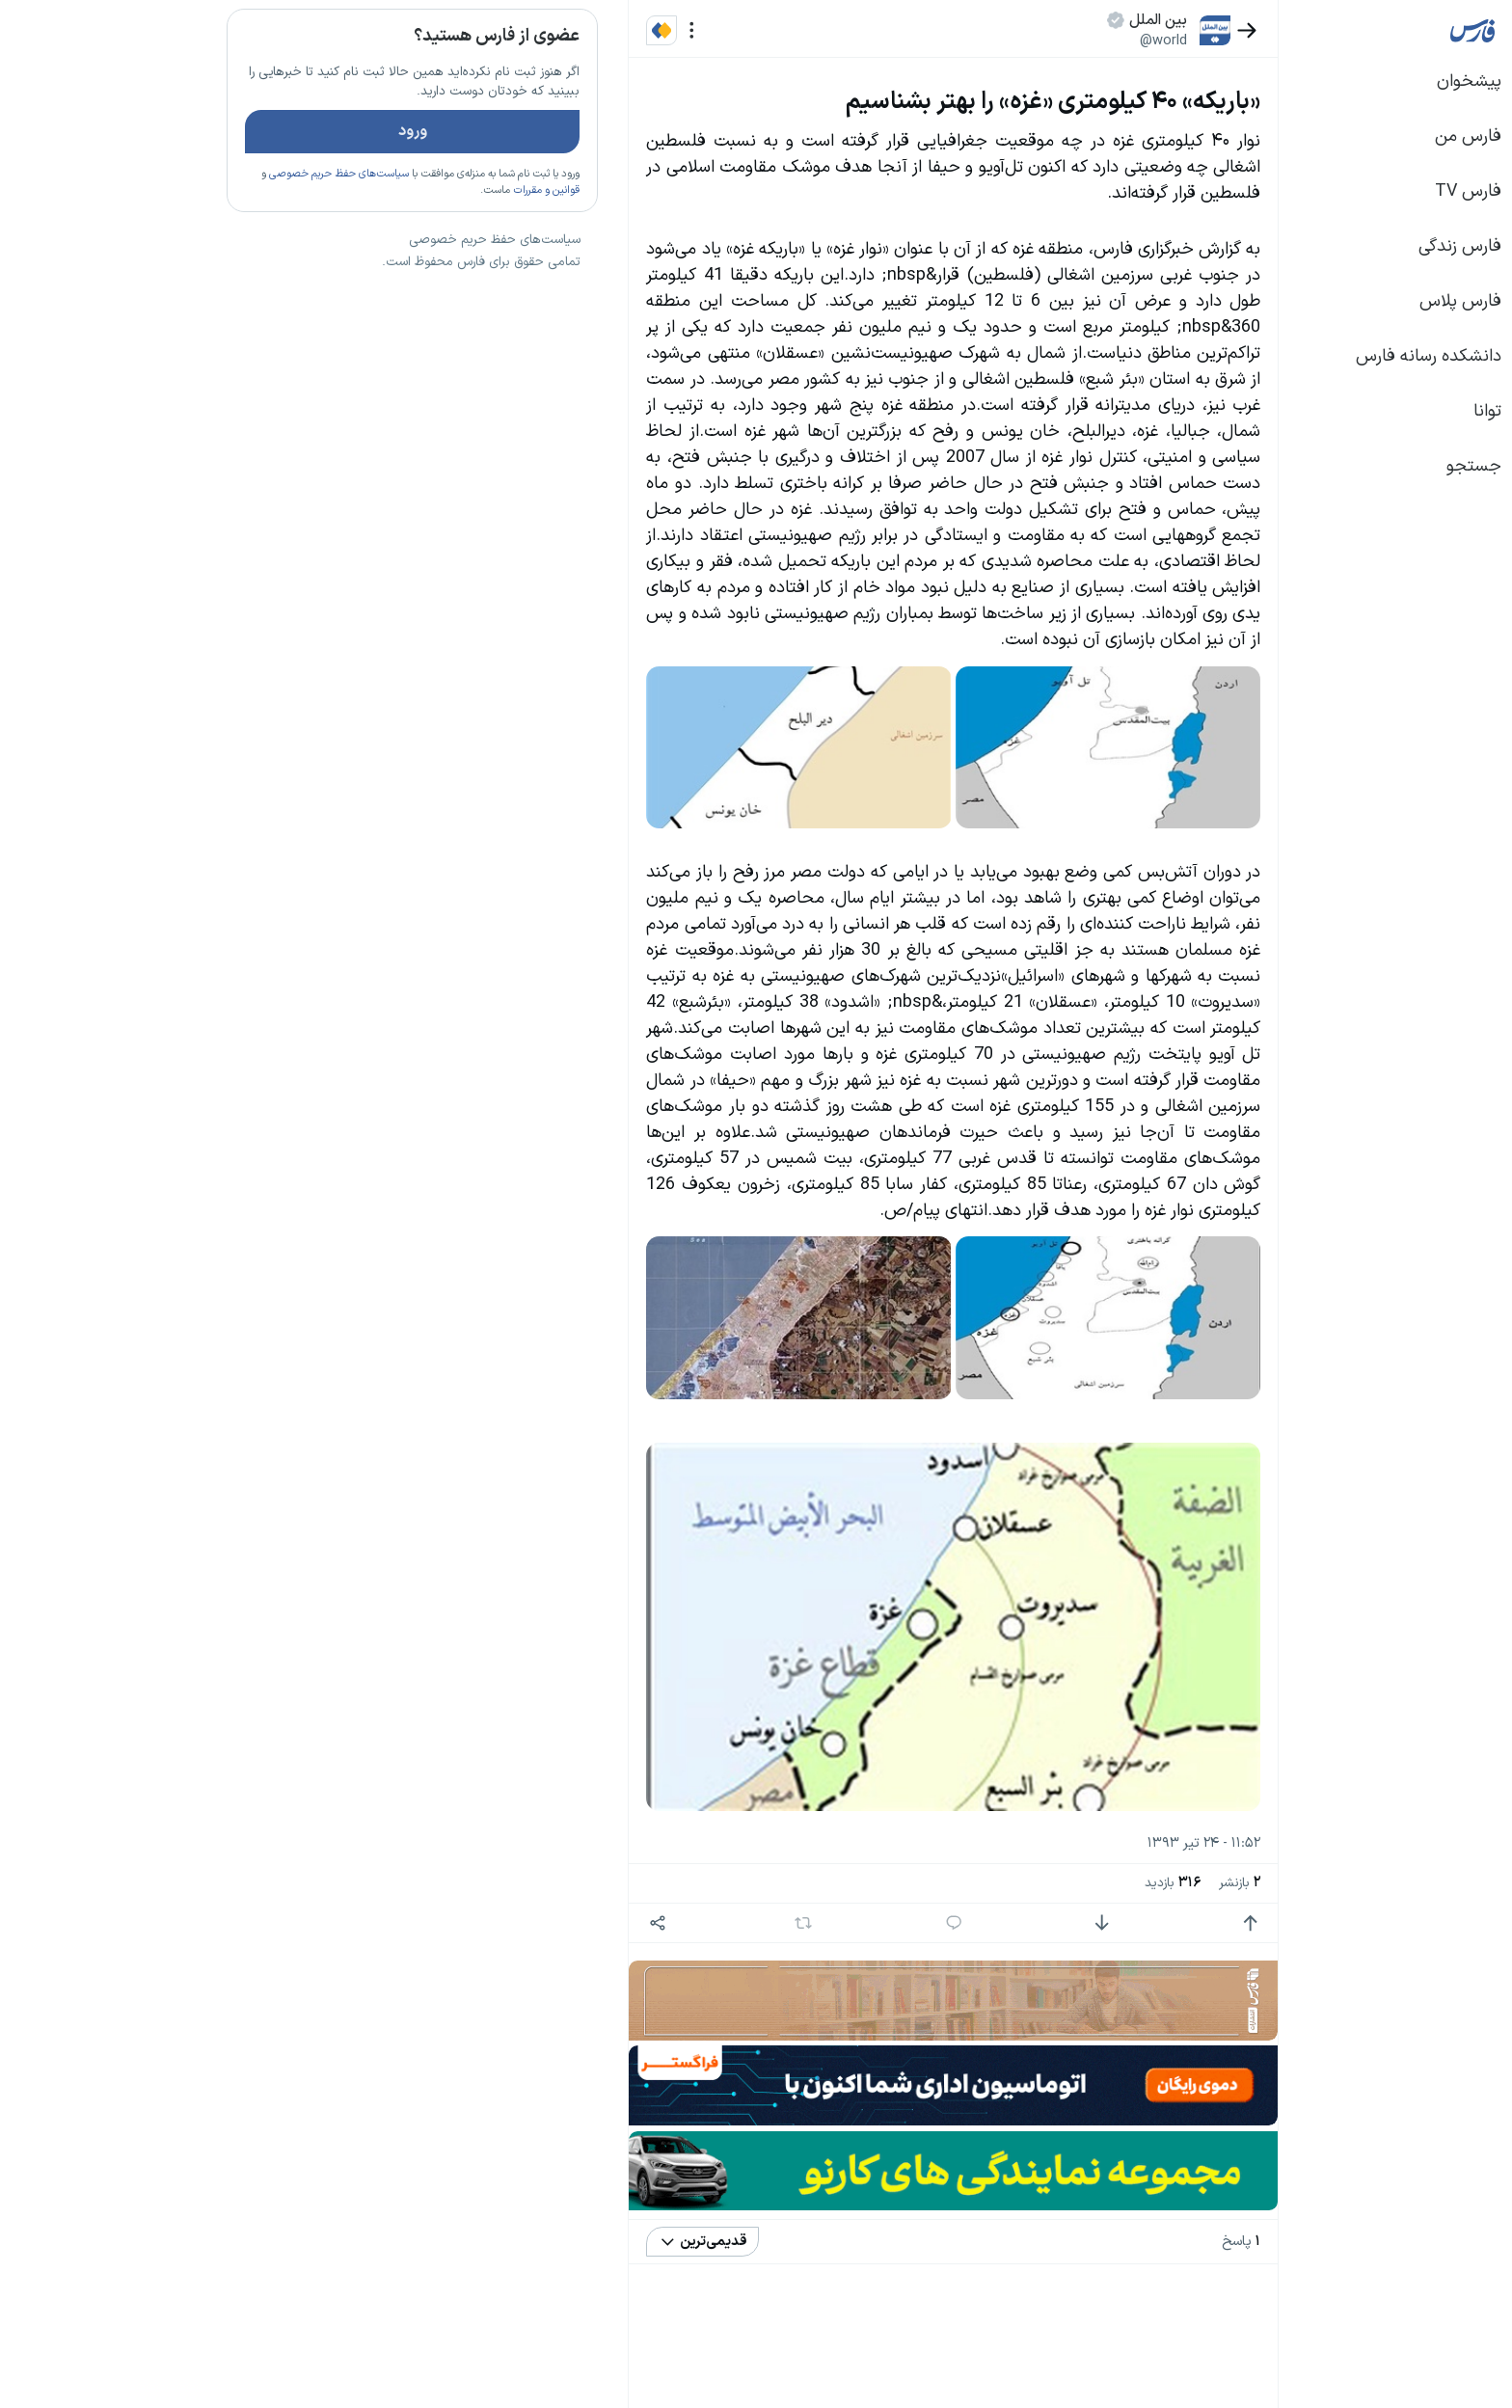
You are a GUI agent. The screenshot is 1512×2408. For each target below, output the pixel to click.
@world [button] (1021, 40)
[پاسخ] (812, 1923)
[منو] (550, 30)
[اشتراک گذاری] (515, 1923)
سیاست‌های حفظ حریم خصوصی (197, 230)
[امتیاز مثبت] (1108, 1923)
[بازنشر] (662, 1923)
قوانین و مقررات (404, 246)
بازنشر (1098, 1883)
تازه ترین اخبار (388, 293)
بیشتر (422, 1329)
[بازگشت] (1106, 30)
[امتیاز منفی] (960, 1923)
